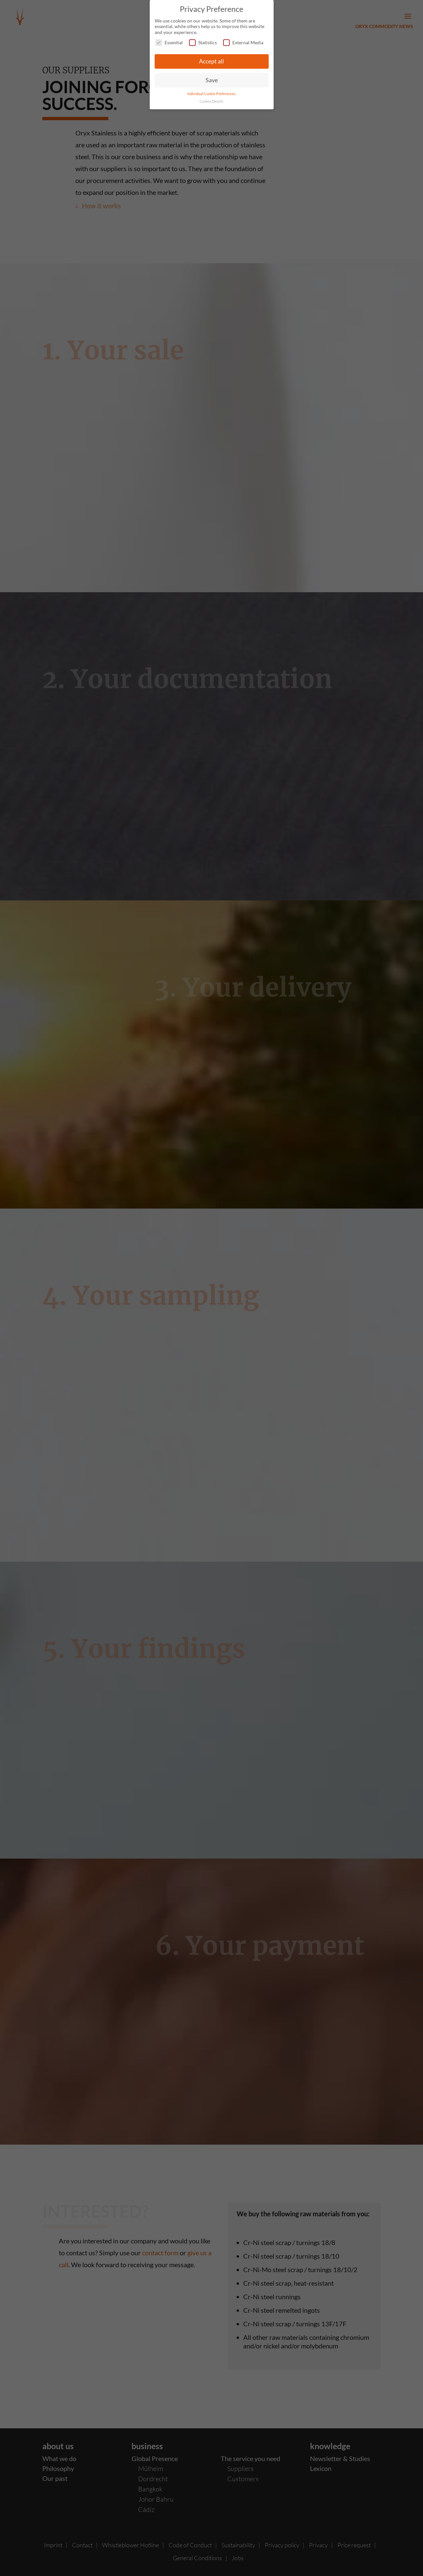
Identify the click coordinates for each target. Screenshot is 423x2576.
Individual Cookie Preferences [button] (211, 94)
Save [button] (212, 80)
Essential (169, 42)
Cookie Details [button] (211, 101)
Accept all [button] (211, 61)
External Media (243, 42)
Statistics (203, 42)
